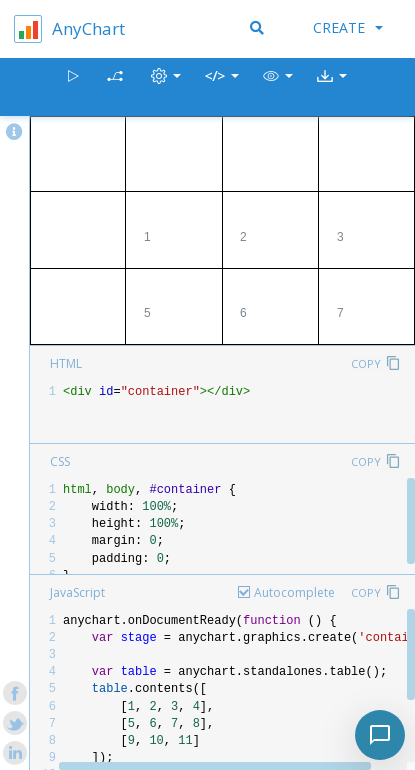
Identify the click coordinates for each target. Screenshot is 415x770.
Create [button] (348, 27)
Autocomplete (294, 592)
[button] (278, 87)
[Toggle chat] (380, 735)
